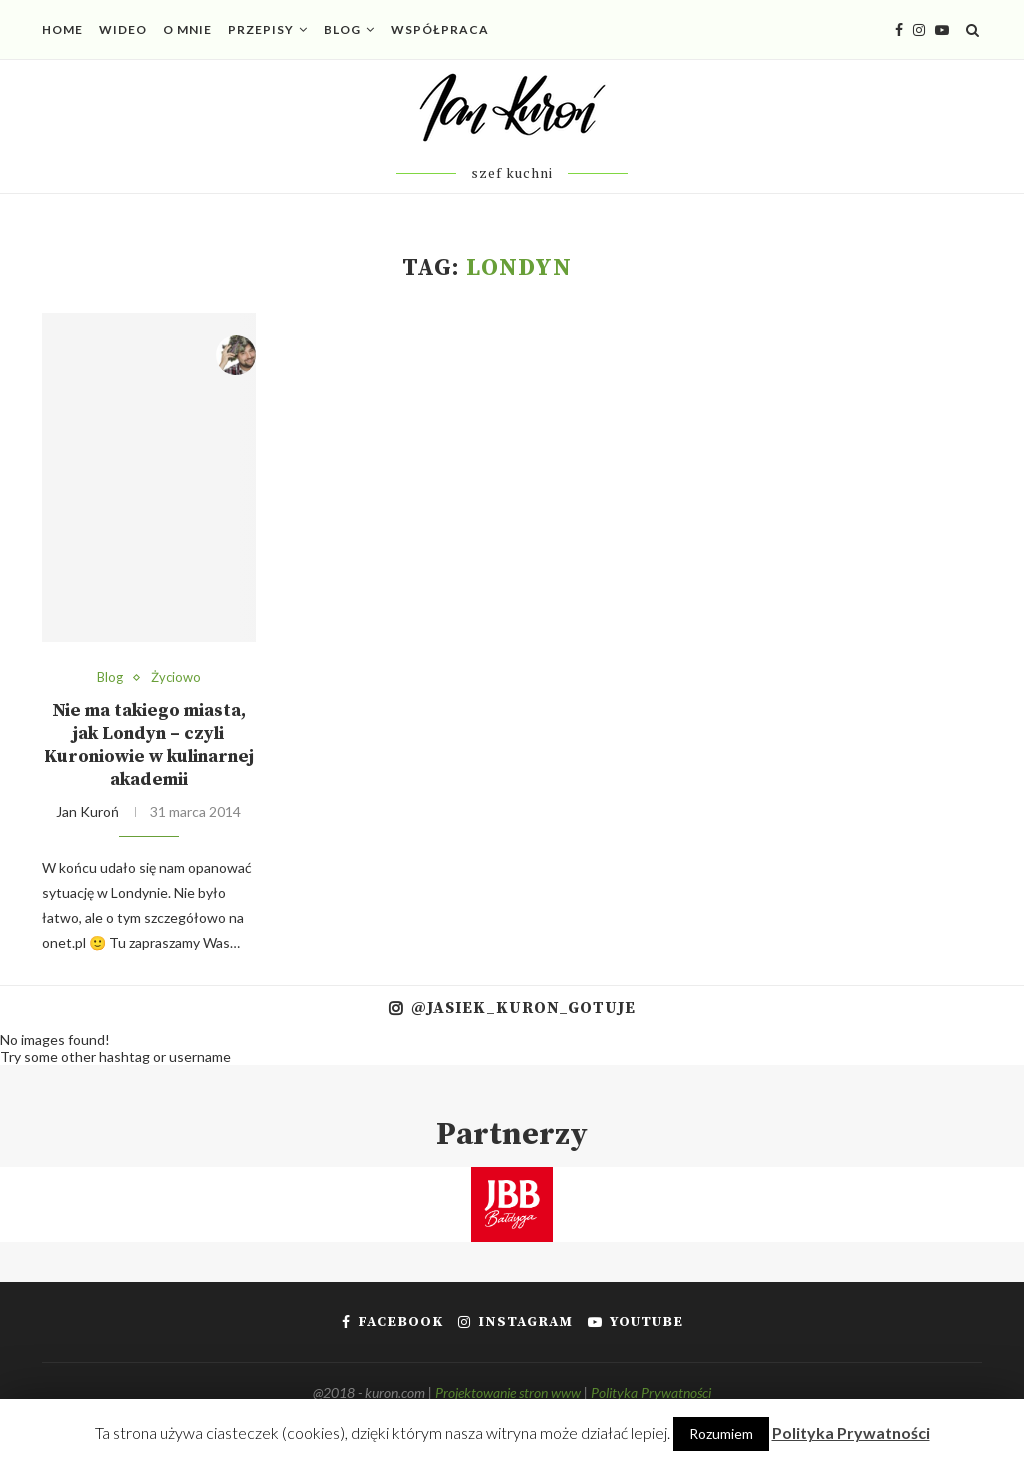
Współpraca (440, 29)
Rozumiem (721, 1433)
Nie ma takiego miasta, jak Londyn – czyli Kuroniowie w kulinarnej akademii (149, 745)
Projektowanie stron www (508, 1392)
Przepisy (261, 29)
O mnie (187, 29)
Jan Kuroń (87, 811)
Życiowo (176, 677)
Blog (342, 29)
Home (62, 29)
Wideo (123, 29)
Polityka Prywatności (651, 1392)
